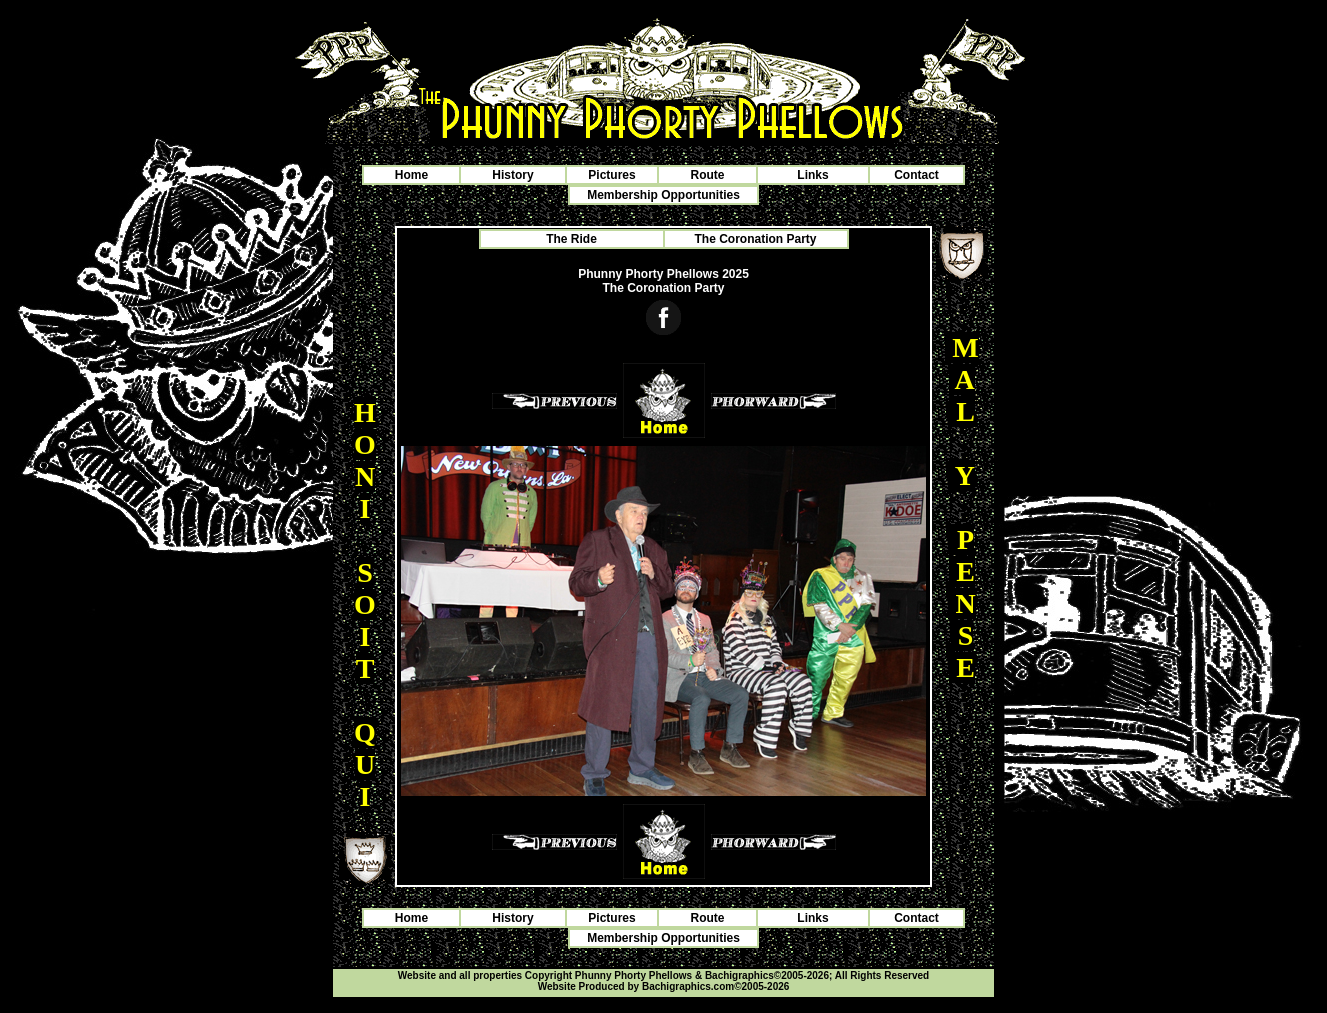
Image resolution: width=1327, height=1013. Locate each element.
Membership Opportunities (663, 195)
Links (812, 175)
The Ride (571, 239)
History (512, 175)
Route (708, 175)
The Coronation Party (755, 239)
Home (411, 175)
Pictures (611, 175)
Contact (916, 175)
